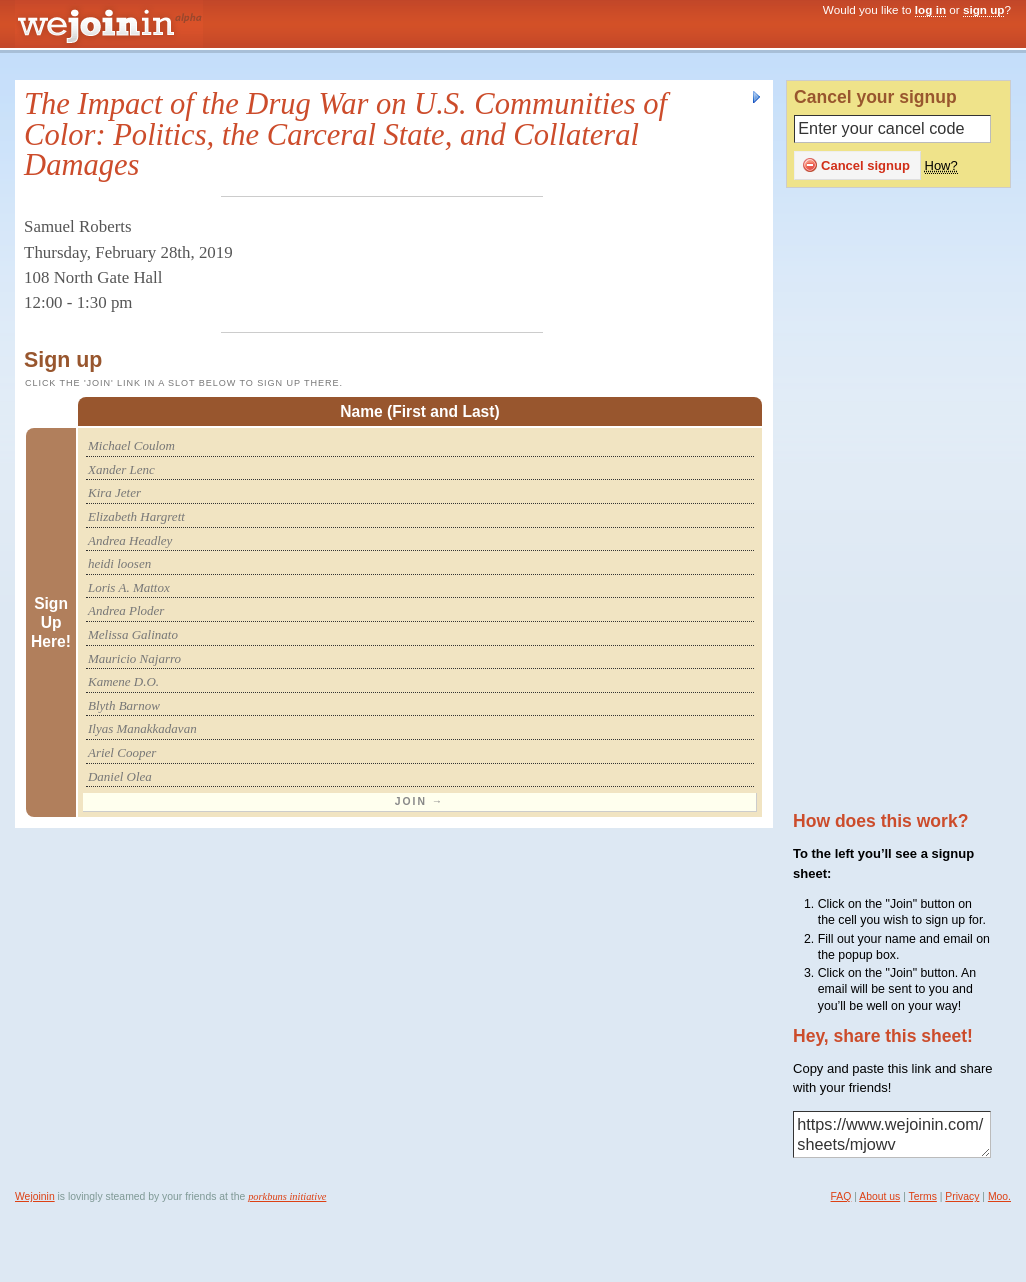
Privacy (962, 1196)
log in (930, 9)
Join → (420, 801)
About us (879, 1196)
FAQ (841, 1196)
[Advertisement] (905, 501)
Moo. (999, 1196)
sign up (984, 9)
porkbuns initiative (287, 1196)
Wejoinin (35, 1196)
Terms (923, 1196)
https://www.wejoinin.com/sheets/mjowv (892, 1135)
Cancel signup (856, 165)
